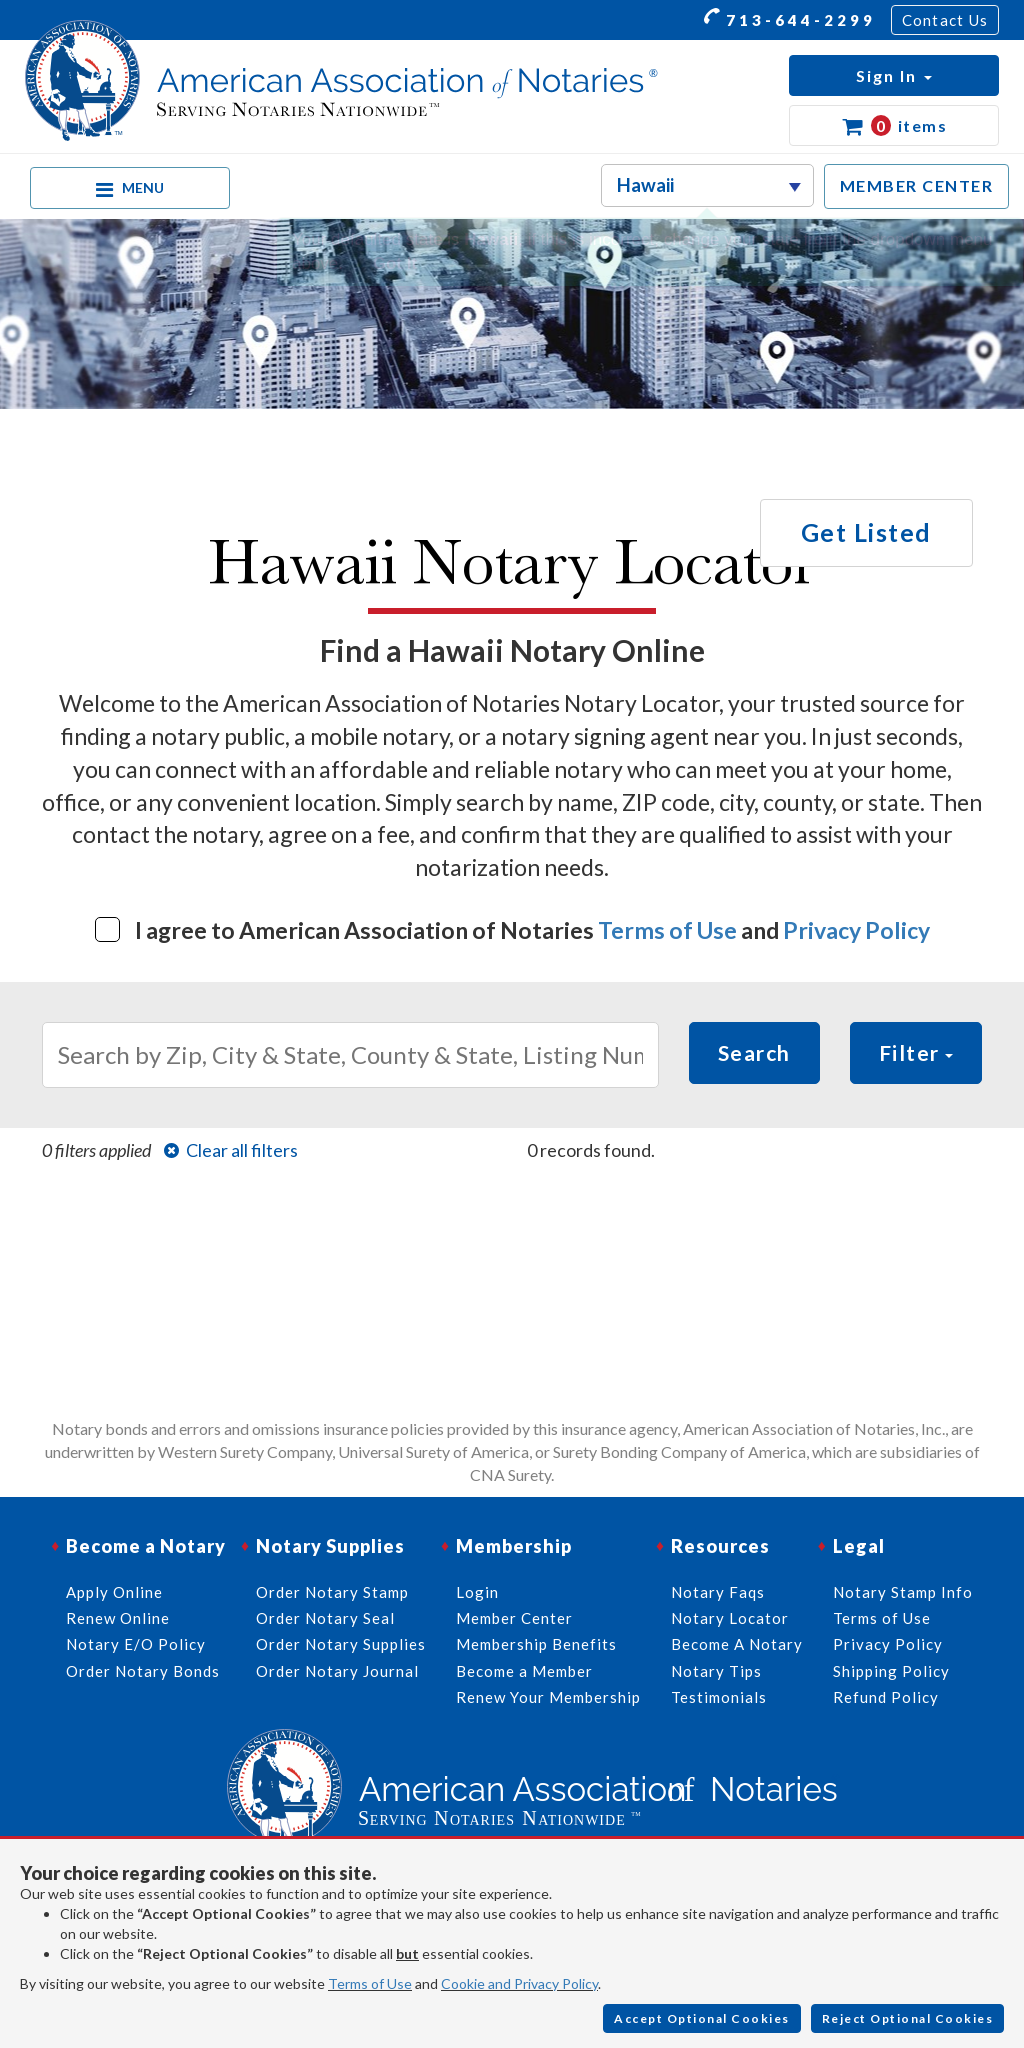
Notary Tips (716, 1671)
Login (477, 1592)
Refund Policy (886, 1697)
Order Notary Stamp (332, 1592)
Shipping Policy (891, 1671)
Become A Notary (737, 1644)
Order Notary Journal (337, 1671)
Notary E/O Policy (136, 1644)
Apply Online (114, 1592)
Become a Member (524, 1671)
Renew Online (118, 1618)
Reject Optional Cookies (908, 2018)
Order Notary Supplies (341, 1644)
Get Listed (866, 532)
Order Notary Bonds (143, 1671)
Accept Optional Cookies (702, 2018)
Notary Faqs (718, 1592)
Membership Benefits (536, 1644)
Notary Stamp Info (903, 1592)
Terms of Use (667, 930)
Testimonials (719, 1697)
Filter (916, 1052)
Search (754, 1052)
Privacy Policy (856, 930)
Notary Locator (730, 1618)
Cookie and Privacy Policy (519, 1983)
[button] (894, 75)
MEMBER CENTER (917, 185)
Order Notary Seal (325, 1618)
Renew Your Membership (548, 1697)
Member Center (514, 1618)
